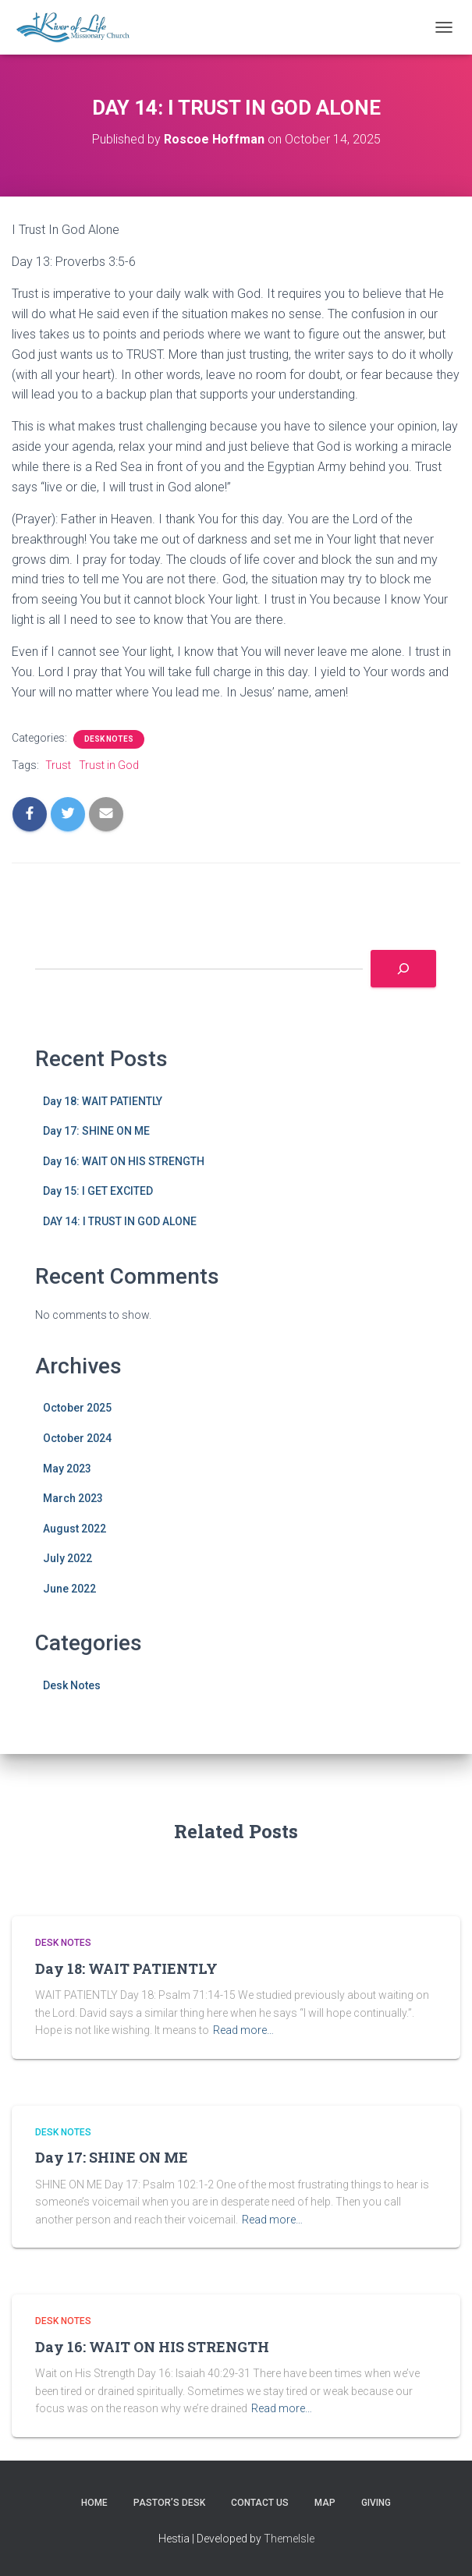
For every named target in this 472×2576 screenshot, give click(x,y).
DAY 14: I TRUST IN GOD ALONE (120, 1221)
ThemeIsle (289, 2538)
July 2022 (67, 1558)
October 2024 (77, 1438)
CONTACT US (260, 2502)
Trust (58, 765)
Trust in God (109, 765)
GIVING (376, 2502)
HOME (94, 2502)
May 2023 (67, 1468)
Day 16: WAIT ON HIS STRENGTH (123, 1161)
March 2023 (73, 1498)
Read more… (243, 2030)
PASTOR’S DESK (169, 2502)
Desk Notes (108, 739)
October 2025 (77, 1407)
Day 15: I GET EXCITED (98, 1191)
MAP (324, 2502)
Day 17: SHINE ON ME (96, 1131)
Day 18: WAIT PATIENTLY (102, 1101)
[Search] (403, 968)
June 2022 (69, 1588)
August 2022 (74, 1528)
